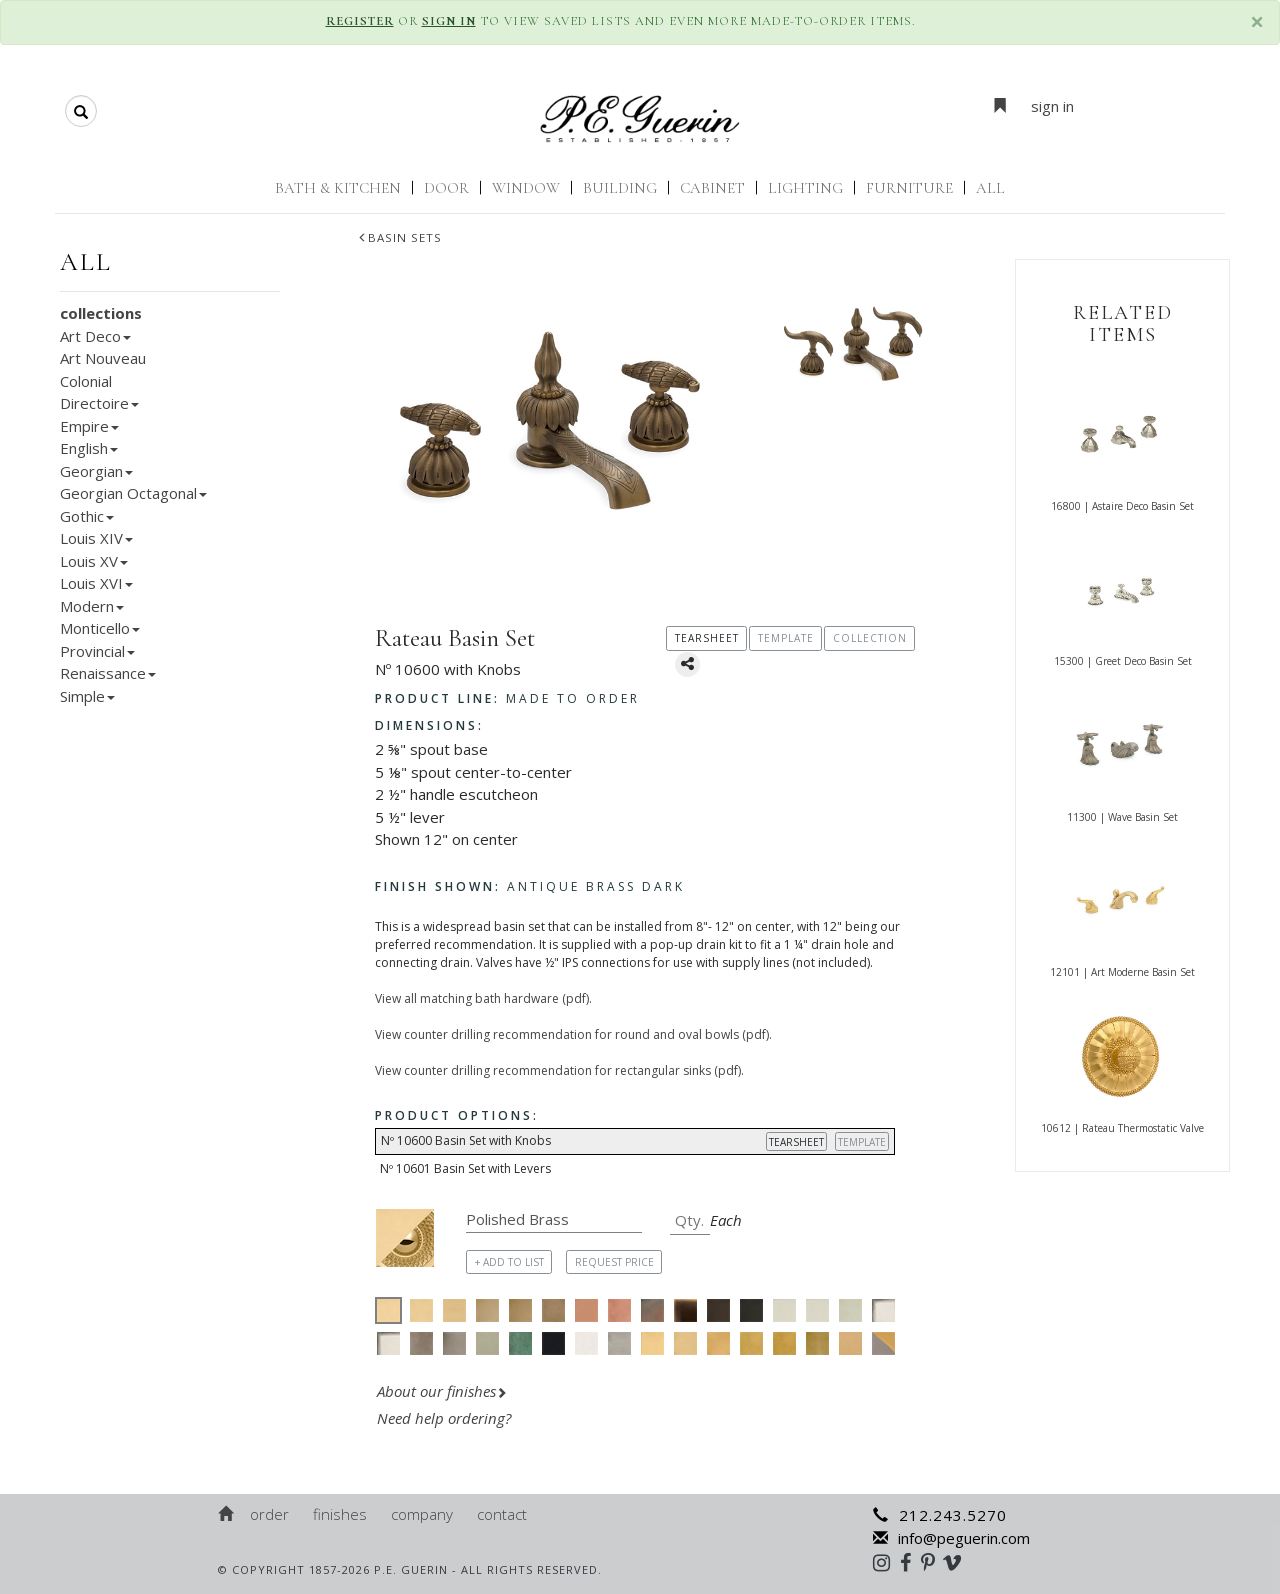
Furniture (909, 188)
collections (101, 313)
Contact (502, 1514)
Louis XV (94, 561)
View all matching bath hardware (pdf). (483, 998)
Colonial (86, 381)
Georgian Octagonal (133, 493)
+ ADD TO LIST (509, 1262)
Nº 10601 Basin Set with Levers (465, 1168)
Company (422, 1514)
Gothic (87, 516)
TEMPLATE (862, 1142)
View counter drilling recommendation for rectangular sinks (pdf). (559, 1070)
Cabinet (712, 188)
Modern (92, 606)
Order (269, 1514)
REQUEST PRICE (614, 1262)
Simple (87, 696)
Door (446, 188)
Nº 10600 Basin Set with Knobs (637, 1141)
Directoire (99, 403)
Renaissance (108, 673)
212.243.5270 (940, 1515)
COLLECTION (870, 638)
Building (620, 188)
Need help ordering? (446, 1418)
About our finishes (442, 1391)
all (86, 262)
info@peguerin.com (951, 1538)
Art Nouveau (103, 358)
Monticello (100, 628)
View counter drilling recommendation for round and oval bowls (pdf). (573, 1034)
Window (526, 188)
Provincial (97, 651)
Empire (89, 426)
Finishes (340, 1514)
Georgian (96, 471)
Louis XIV (96, 538)
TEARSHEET (796, 1142)
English (89, 448)
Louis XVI (96, 583)
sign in (1052, 106)
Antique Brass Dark (530, 886)
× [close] (1257, 21)
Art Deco (95, 336)
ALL (990, 188)
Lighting (805, 188)
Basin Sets (400, 237)
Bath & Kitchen (338, 188)
